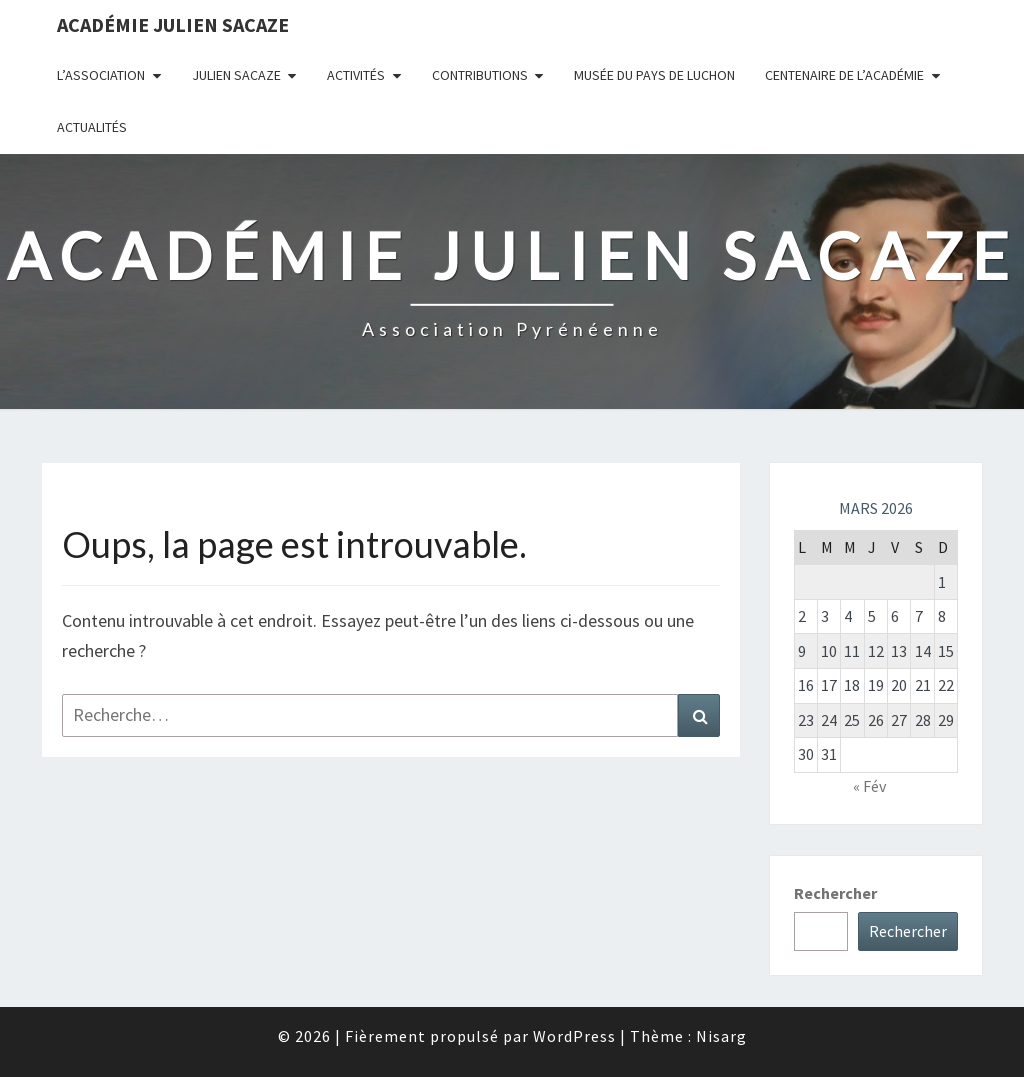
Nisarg (721, 1036)
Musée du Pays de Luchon (654, 75)
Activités (356, 75)
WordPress (574, 1036)
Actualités (92, 127)
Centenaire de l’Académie (844, 75)
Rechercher (835, 893)
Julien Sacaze (236, 75)
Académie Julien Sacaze (173, 24)
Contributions (480, 75)
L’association (101, 75)
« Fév (869, 786)
